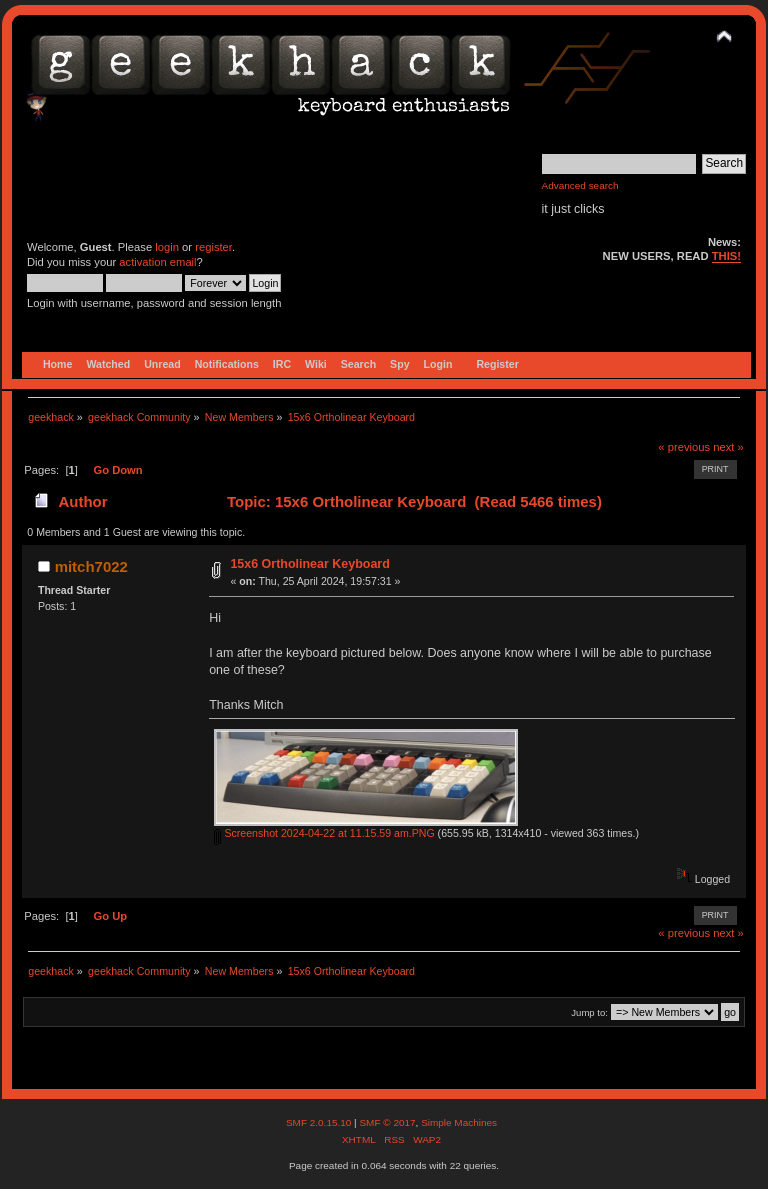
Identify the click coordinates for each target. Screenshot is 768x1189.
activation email (157, 262)
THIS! (726, 256)
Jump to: (589, 1012)
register (213, 247)
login (167, 247)
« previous (684, 447)
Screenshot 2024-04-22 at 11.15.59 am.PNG (324, 833)
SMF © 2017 (387, 1122)
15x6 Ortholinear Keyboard (309, 564)
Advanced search (580, 185)
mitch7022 (91, 566)
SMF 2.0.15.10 (320, 1122)
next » (728, 447)
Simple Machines (459, 1122)
